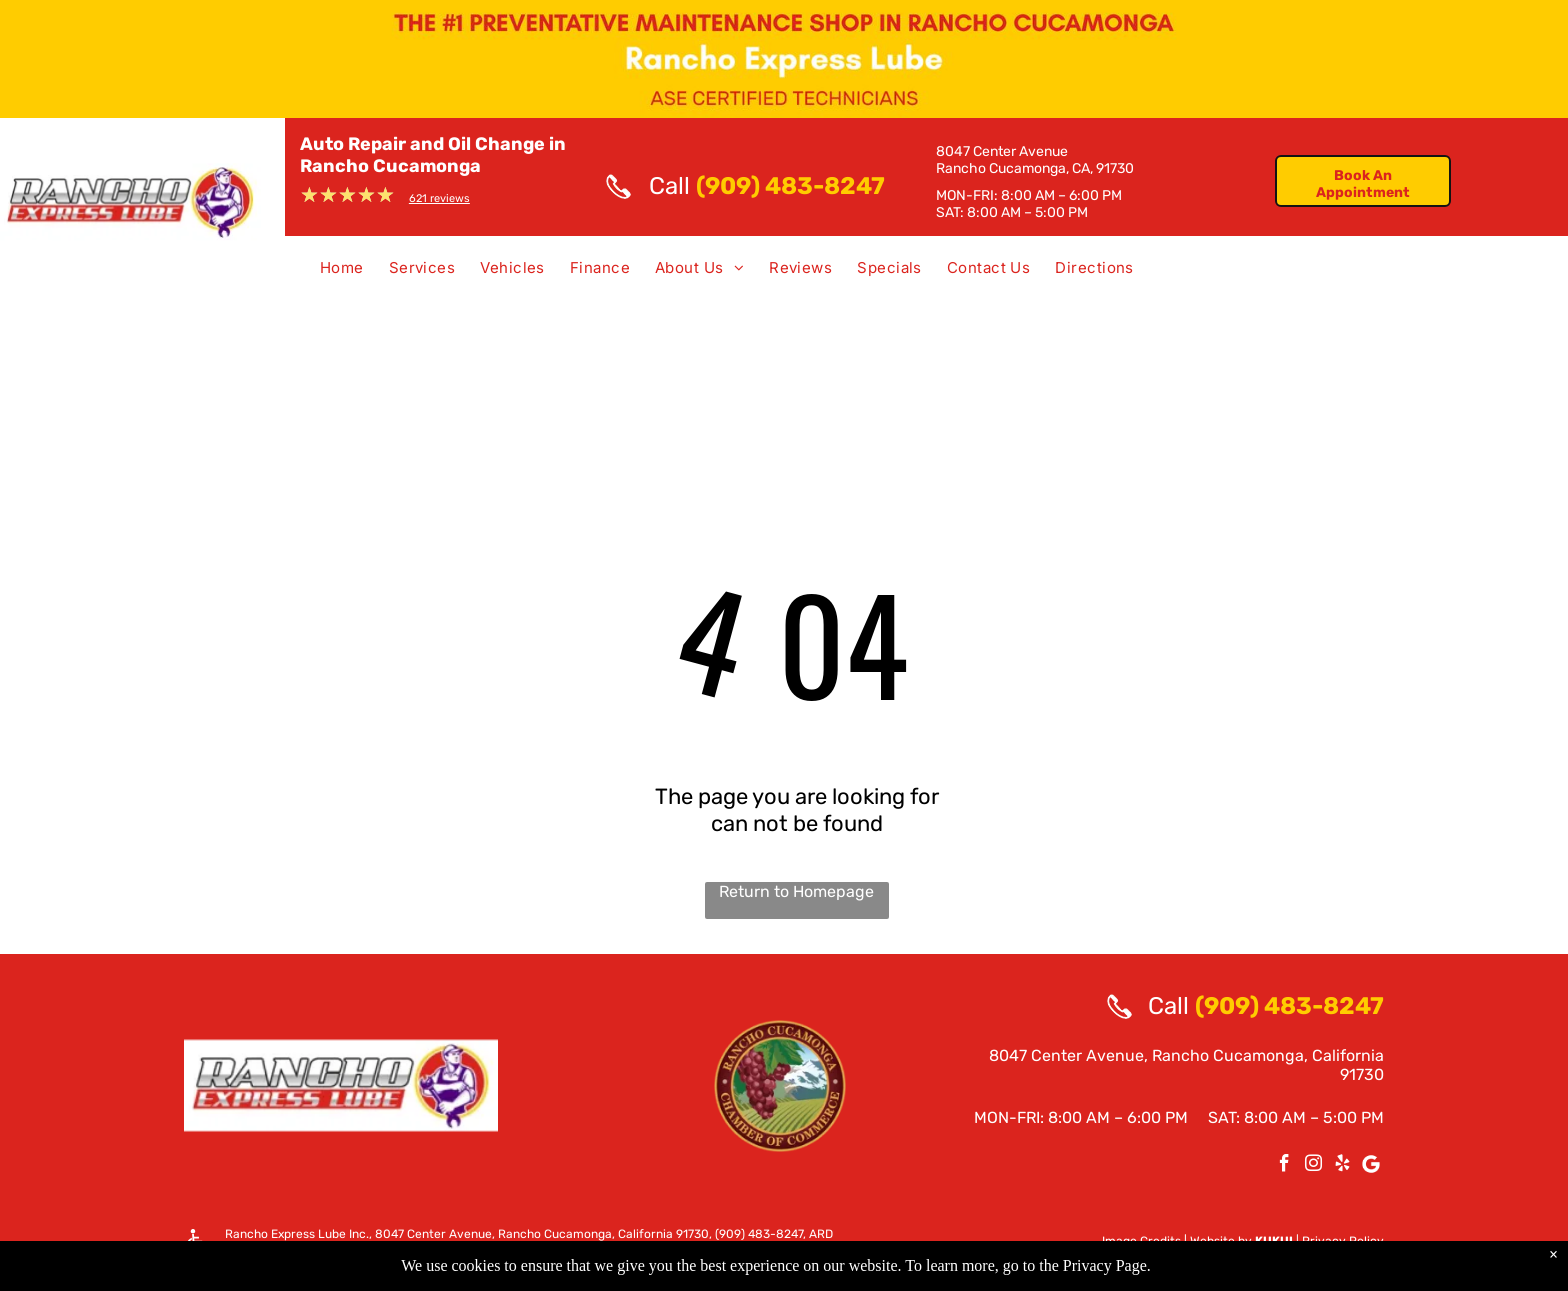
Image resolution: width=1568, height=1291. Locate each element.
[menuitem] (334, 272)
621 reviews (439, 198)
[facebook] (1284, 1166)
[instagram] (1313, 1166)
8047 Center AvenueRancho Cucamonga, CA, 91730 (1035, 160)
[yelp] (1342, 1166)
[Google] (1371, 1166)
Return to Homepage (796, 891)
